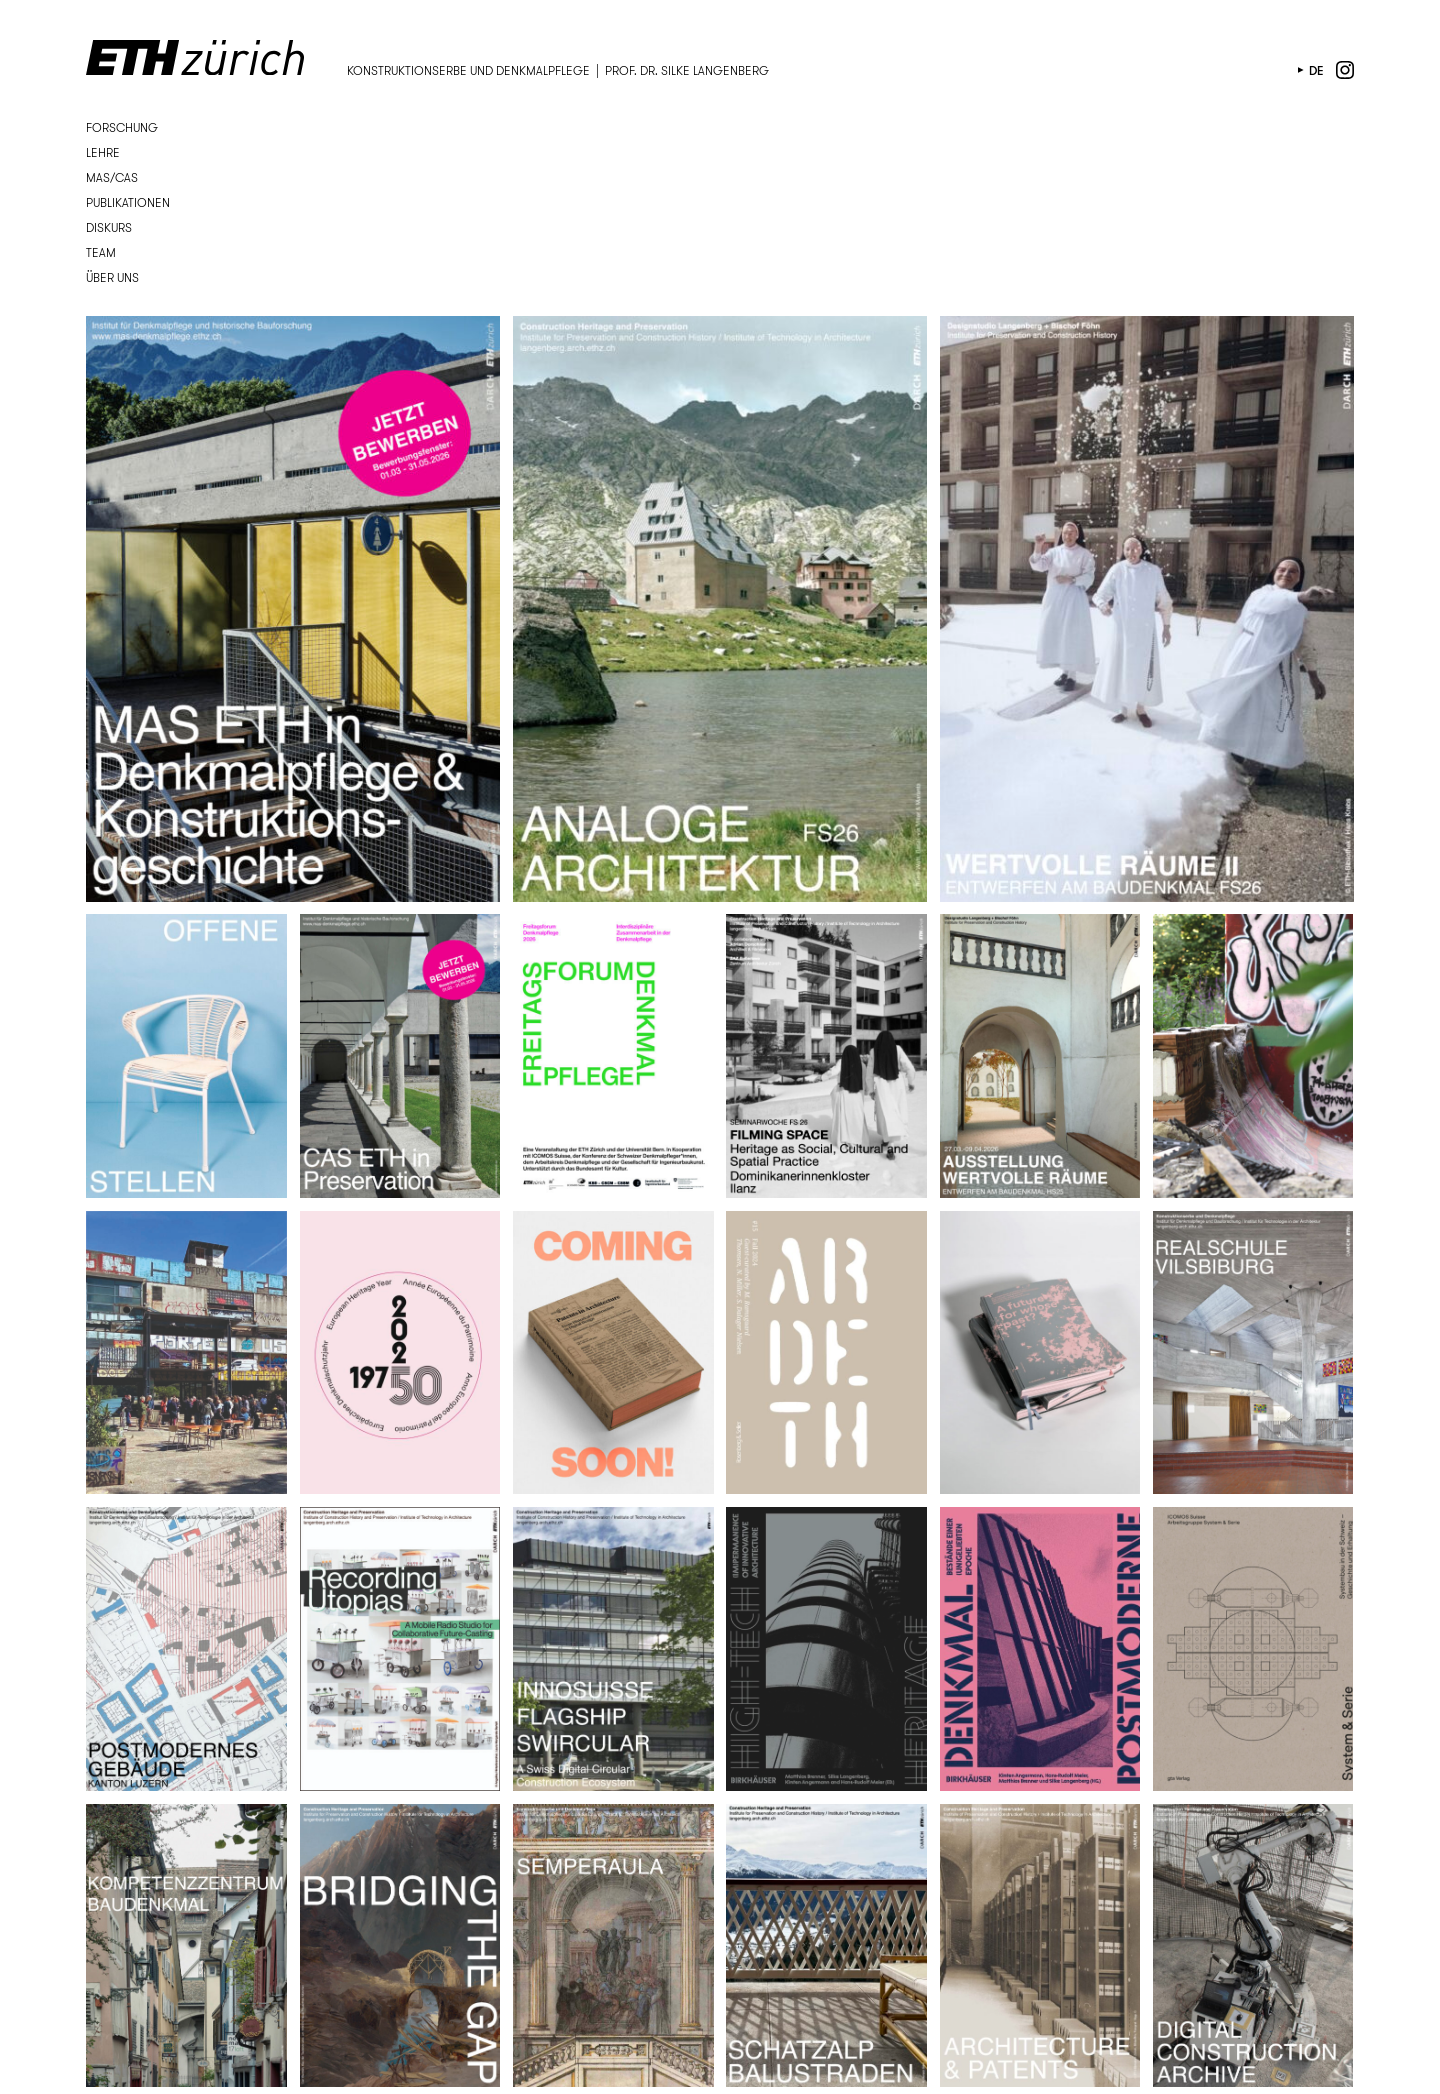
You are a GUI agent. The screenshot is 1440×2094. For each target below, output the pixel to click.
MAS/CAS (112, 177)
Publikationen (128, 202)
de (1316, 70)
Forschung (122, 127)
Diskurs (109, 227)
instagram (1345, 70)
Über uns (112, 277)
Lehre (103, 152)
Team (101, 252)
